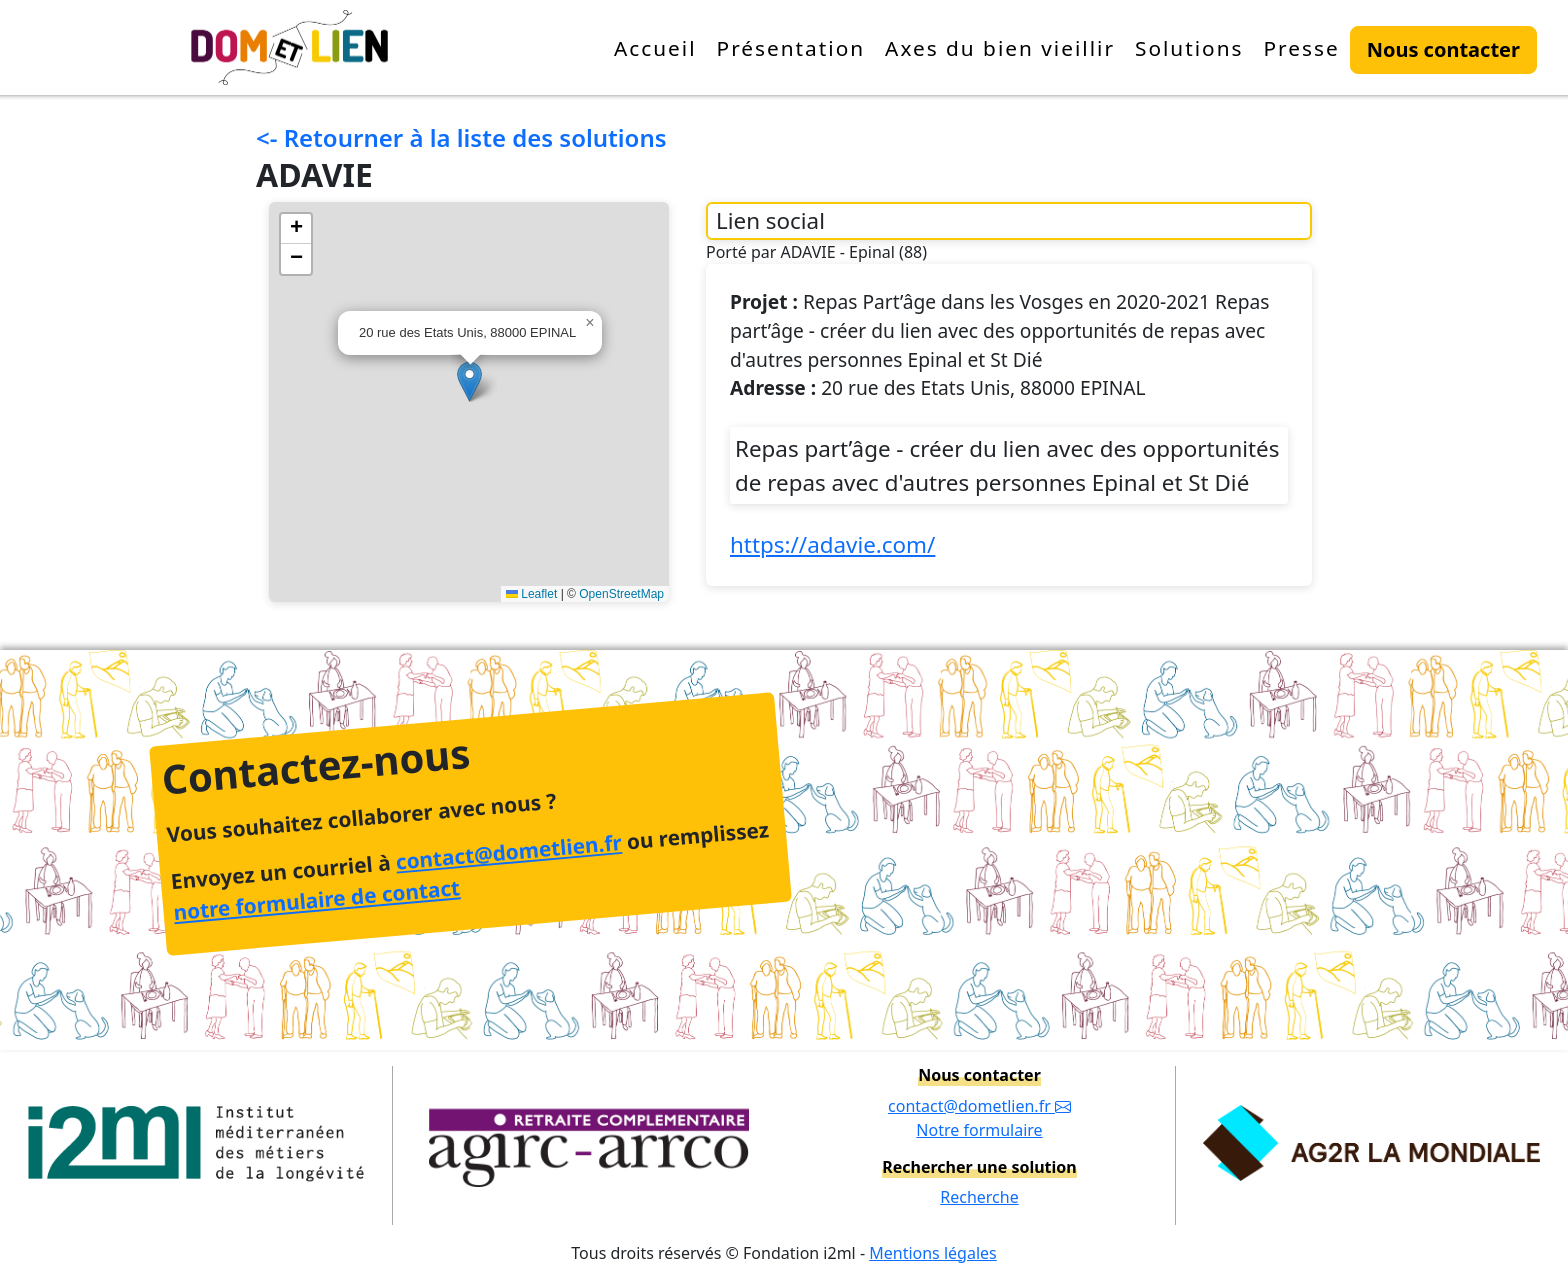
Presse (1301, 48)
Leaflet (531, 594)
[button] (469, 381)
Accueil (655, 48)
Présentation (791, 48)
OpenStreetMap (621, 594)
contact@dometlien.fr (508, 852)
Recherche (979, 1197)
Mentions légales (933, 1253)
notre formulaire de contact (316, 900)
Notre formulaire (979, 1130)
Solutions (1189, 48)
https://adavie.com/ (832, 544)
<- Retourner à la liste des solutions (461, 137)
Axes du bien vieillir (1000, 48)
